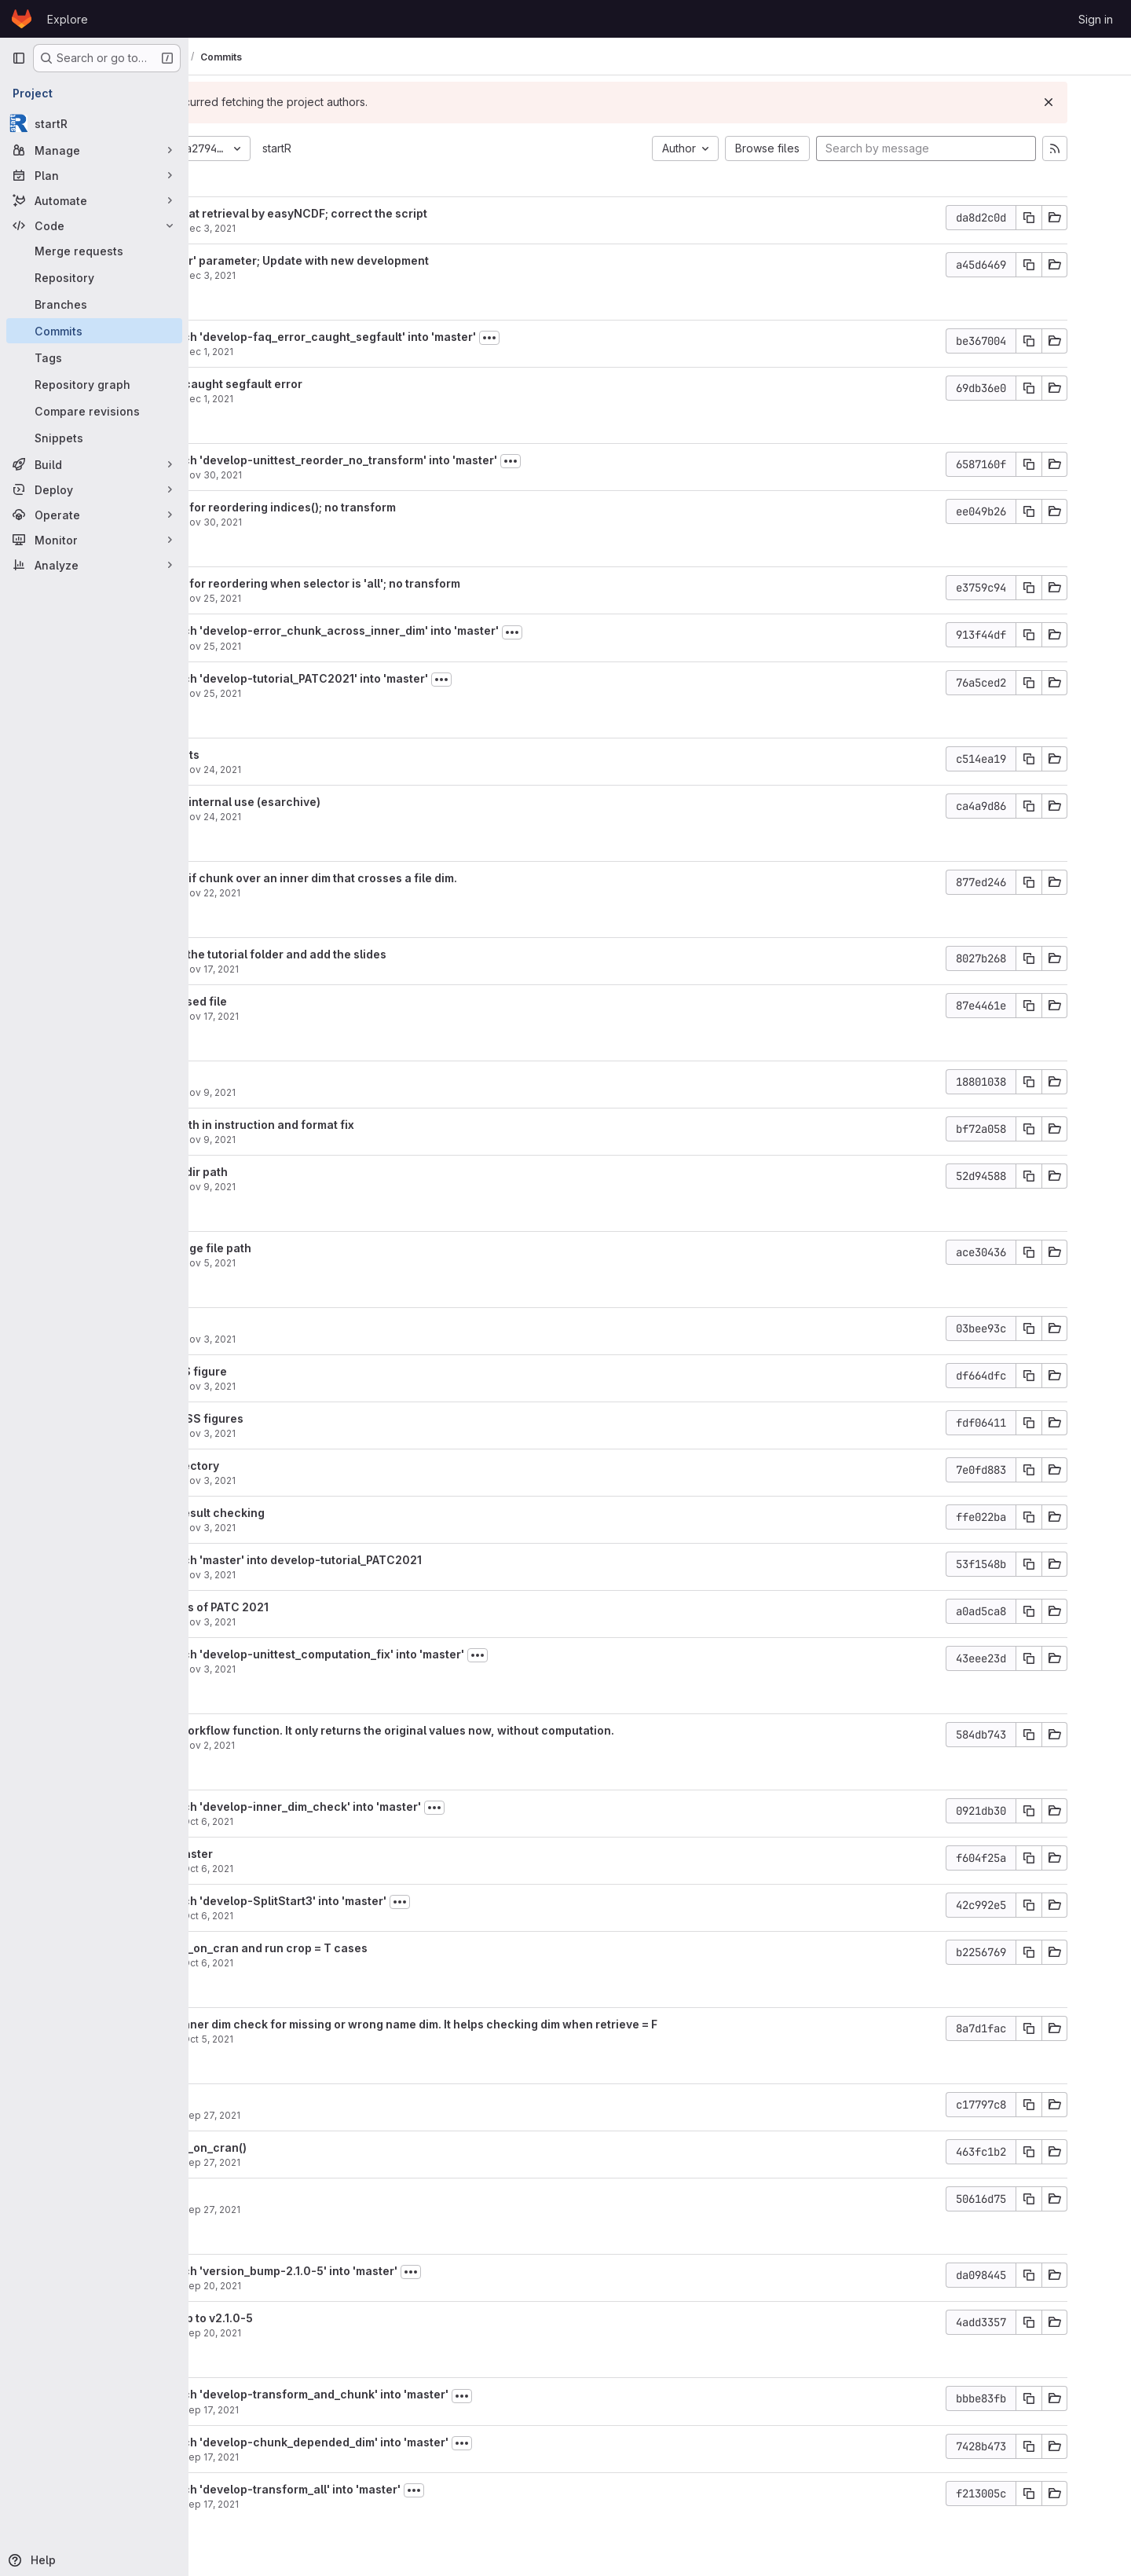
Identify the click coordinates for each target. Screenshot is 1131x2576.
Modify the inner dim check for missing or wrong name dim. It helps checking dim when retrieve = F (508, 2024)
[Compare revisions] (94, 410)
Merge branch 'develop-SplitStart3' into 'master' (373, 1900)
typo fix (259, 2100)
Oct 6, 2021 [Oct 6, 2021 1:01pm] (327, 1916)
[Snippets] (94, 437)
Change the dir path (293, 1171)
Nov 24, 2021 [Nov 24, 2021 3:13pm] (331, 769)
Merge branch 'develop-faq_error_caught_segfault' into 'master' (417, 336)
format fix (265, 1077)
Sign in (1095, 19)
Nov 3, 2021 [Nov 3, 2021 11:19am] (329, 1669)
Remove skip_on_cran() (303, 2147)
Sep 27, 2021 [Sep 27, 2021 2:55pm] (331, 2162)
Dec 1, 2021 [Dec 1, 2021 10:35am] (327, 399)
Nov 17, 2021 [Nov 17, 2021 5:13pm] (330, 1016)
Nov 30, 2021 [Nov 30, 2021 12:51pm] (332, 522)
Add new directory (289, 1465)
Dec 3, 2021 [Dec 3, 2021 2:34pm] (329, 228)
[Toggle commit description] (609, 338)
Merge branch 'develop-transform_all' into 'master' (380, 2489)
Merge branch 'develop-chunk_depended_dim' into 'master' (404, 2442)
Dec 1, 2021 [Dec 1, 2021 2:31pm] (327, 351)
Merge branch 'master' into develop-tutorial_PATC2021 (390, 1559)
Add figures (270, 1324)
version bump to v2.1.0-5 (306, 2318)
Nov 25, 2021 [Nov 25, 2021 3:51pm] (331, 646)
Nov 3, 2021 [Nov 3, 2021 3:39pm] (329, 1339)
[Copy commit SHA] (1073, 217)
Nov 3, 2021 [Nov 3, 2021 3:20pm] (329, 1622)
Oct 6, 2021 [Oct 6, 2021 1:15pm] (327, 1868)
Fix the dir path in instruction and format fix (356, 1124)
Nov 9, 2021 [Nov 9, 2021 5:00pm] (329, 1092)
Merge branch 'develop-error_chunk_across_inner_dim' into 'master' (429, 630)
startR (397, 148)
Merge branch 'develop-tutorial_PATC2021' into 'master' (393, 678)
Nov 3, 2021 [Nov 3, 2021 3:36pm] (329, 1386)
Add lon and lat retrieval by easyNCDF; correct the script (393, 213)
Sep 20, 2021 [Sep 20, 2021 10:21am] (331, 2286)
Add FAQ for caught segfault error (331, 383)
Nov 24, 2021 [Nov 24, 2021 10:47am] (331, 817)
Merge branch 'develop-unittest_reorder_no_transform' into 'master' (428, 460)
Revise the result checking (312, 1512)
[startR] (94, 123)
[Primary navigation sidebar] (18, 58)
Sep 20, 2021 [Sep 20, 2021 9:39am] (331, 2333)
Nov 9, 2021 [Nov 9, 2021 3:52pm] (329, 1187)
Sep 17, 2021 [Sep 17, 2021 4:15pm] (330, 2457)
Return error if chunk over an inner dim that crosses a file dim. (408, 878)
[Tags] (94, 357)
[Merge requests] (94, 250)
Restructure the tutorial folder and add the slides (373, 954)
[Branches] (94, 304)
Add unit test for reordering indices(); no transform (377, 507)
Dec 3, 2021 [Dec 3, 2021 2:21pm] (329, 275)
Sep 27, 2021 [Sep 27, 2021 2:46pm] (331, 2209)
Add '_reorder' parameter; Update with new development (394, 260)
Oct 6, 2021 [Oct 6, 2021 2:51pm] (327, 1821)
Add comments (279, 754)
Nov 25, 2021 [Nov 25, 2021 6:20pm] (331, 598)
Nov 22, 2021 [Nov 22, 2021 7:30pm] (331, 893)
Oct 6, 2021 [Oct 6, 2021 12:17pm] (327, 1963)
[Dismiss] (1093, 102)
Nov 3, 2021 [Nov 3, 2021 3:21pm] (329, 1575)
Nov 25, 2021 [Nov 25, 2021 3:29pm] (331, 693)
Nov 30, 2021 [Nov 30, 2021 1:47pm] (332, 475)
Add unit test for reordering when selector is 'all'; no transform (409, 583)
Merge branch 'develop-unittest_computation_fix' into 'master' (411, 1654)
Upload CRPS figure (293, 1371)
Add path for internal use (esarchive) (340, 801)
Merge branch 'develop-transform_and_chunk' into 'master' (404, 2394)
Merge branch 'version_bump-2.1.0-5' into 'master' (378, 2270)
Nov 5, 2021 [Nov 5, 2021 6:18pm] (329, 1263)
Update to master (286, 1853)
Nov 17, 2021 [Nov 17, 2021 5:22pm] (330, 969)
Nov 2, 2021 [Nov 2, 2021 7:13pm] (328, 1745)
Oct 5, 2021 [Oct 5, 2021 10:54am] (327, 2039)
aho (247, 228)
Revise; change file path (305, 1248)
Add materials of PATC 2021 (314, 1607)
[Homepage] (22, 18)
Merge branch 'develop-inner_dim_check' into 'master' (390, 1806)
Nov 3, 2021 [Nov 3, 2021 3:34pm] (329, 1480)
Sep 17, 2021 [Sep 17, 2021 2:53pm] (330, 2504)
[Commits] (94, 330)
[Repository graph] (94, 384)
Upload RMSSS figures (301, 1418)
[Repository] (94, 277)
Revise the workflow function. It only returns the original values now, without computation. (486, 1730)
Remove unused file (293, 1001)
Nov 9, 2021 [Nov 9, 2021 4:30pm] (329, 1139)
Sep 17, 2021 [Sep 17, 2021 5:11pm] (330, 2410)
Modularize (270, 2194)
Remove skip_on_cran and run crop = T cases (363, 1948)
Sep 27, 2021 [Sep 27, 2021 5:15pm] (331, 2115)
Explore (67, 19)
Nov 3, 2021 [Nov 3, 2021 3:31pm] (329, 1528)
